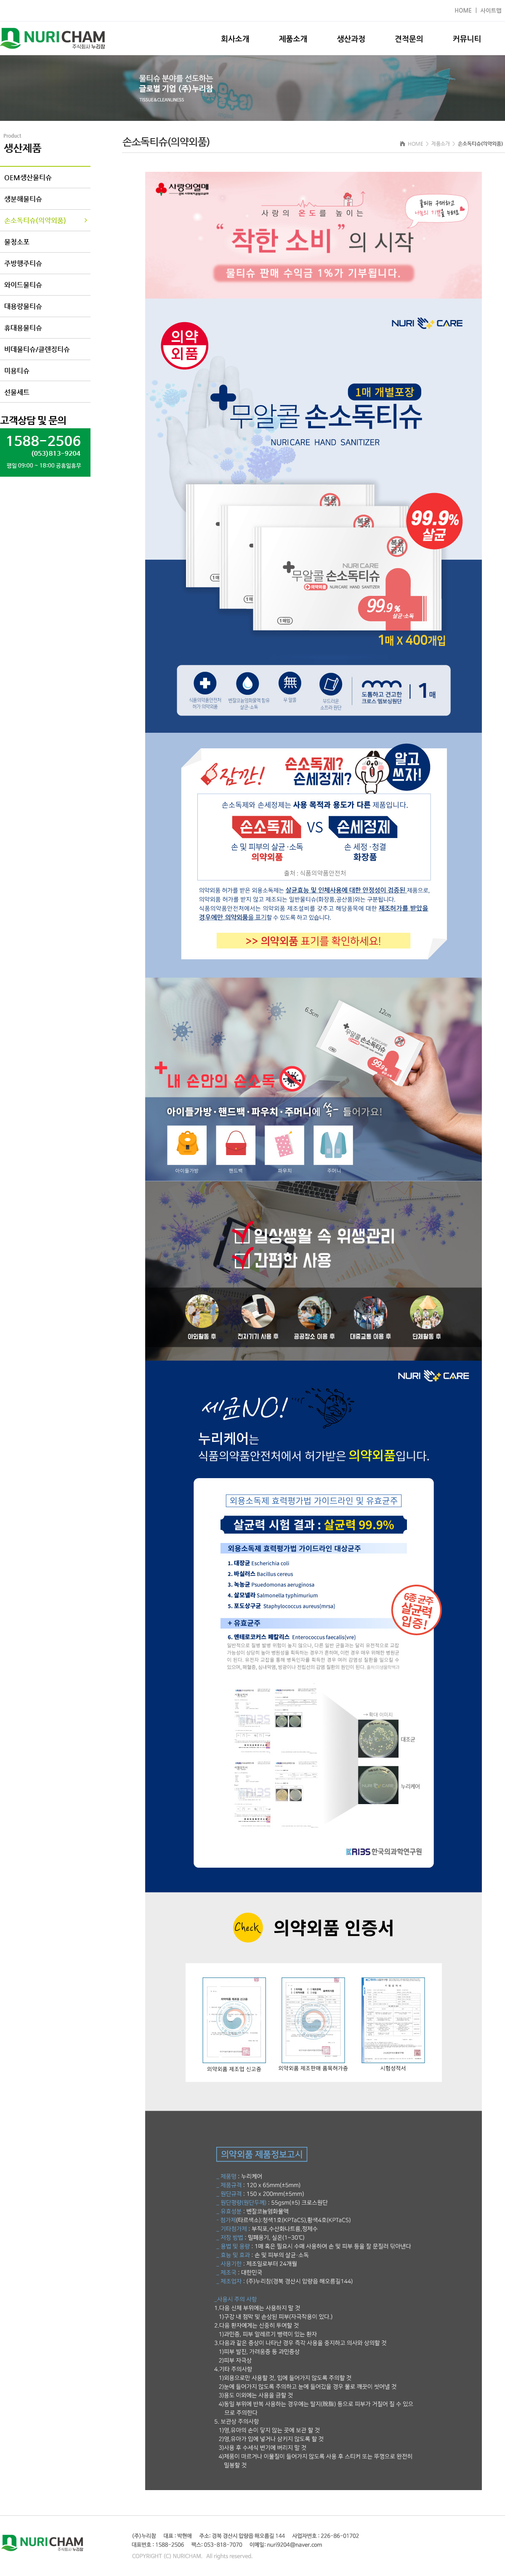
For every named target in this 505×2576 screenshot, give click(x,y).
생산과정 (351, 39)
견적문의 (409, 39)
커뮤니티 (467, 39)
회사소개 (235, 39)
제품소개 (293, 39)
